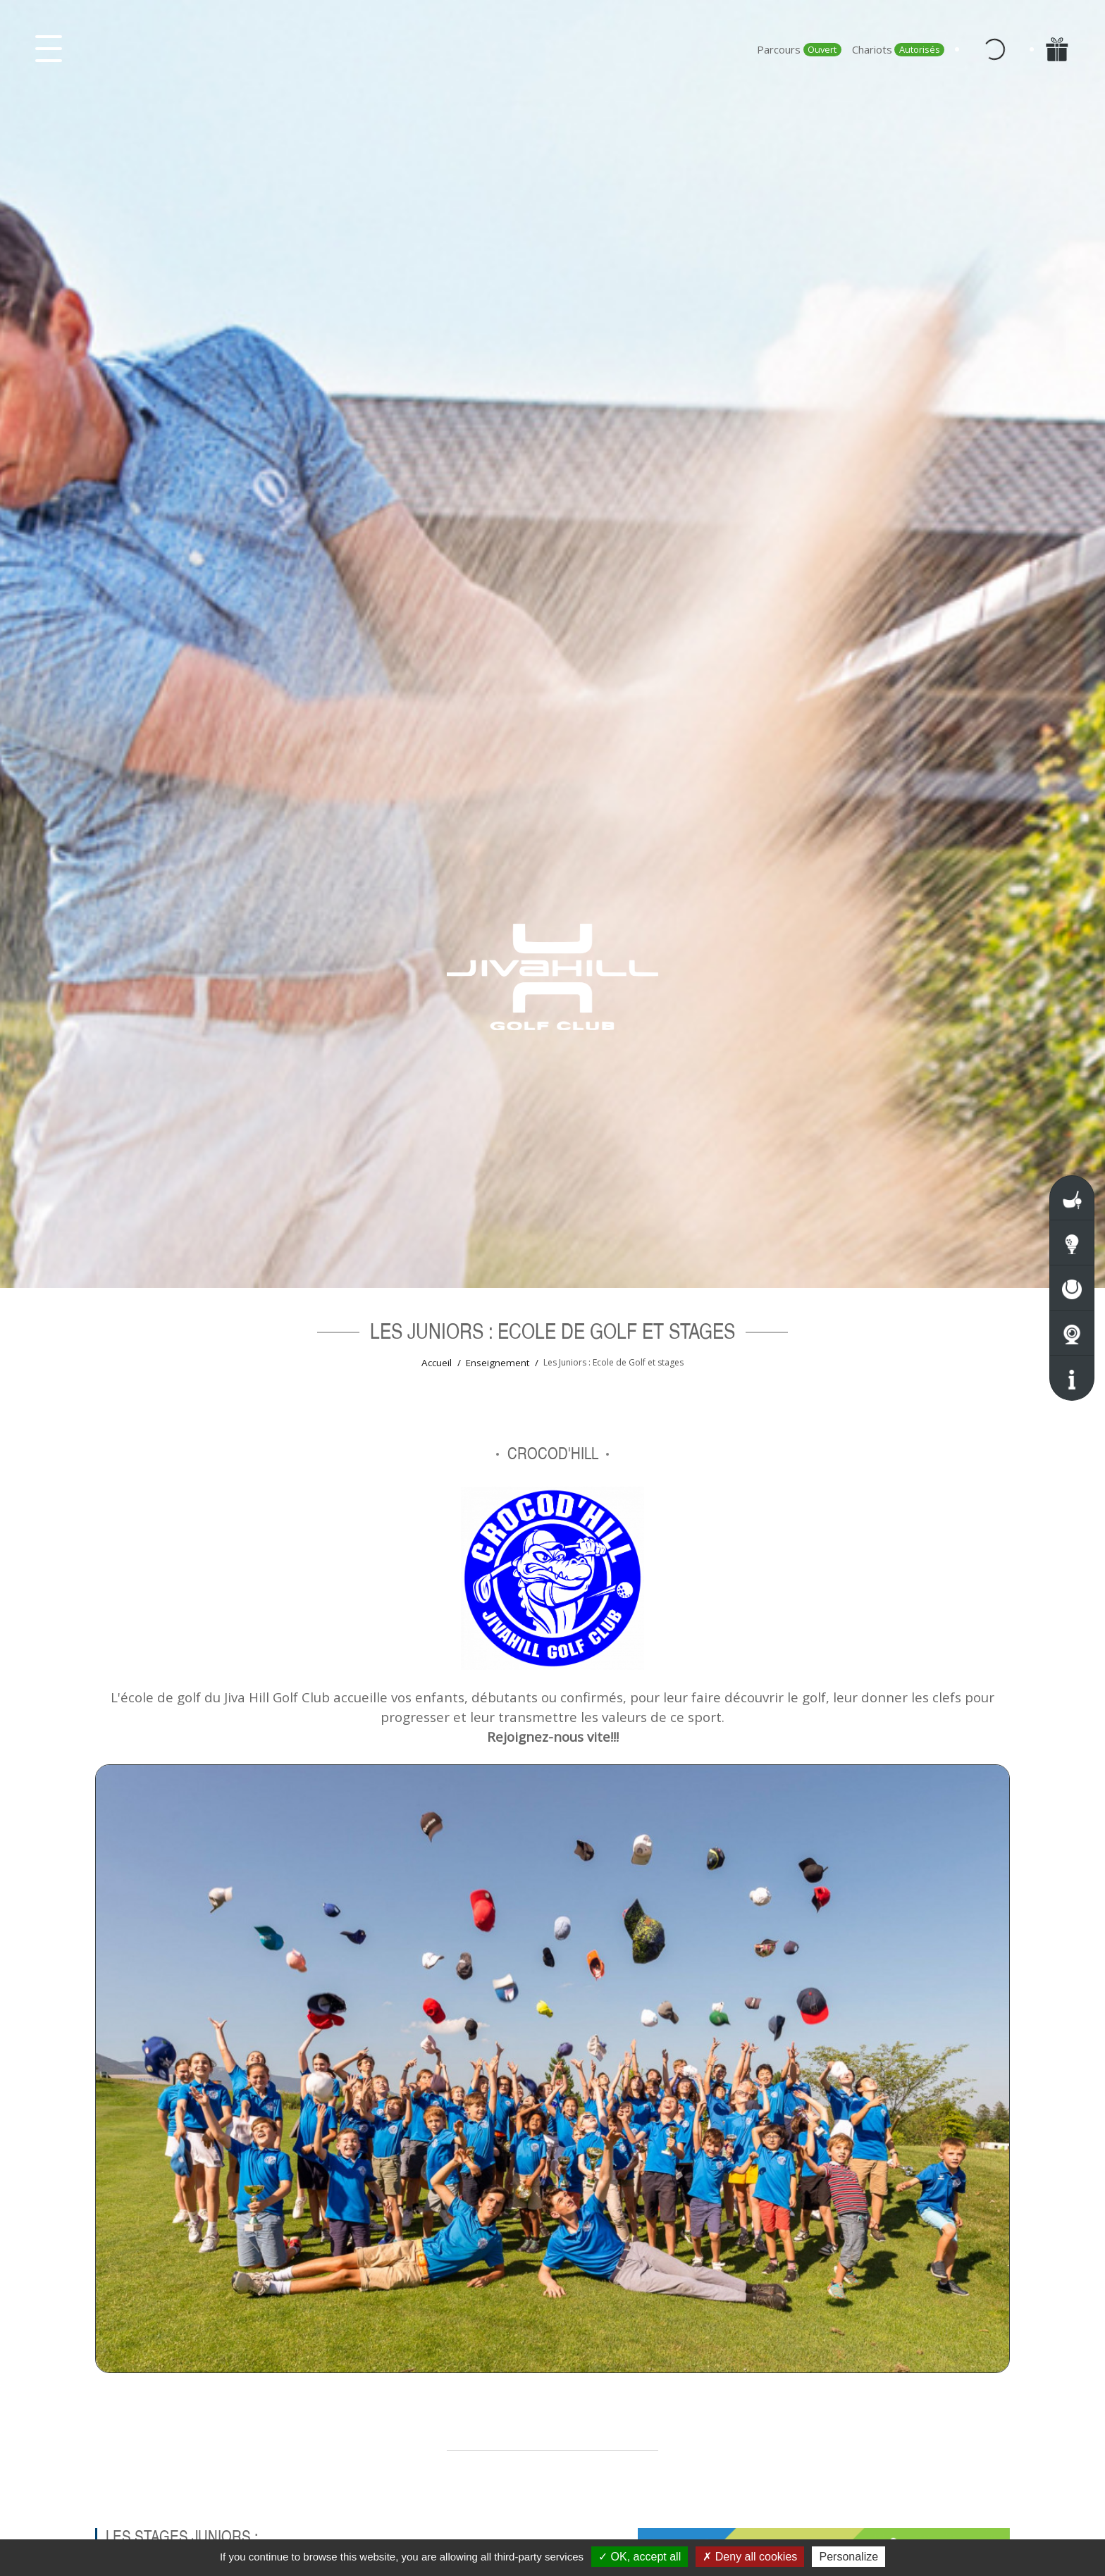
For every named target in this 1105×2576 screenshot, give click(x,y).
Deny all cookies (750, 2557)
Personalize (848, 2557)
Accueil (436, 1362)
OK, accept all (639, 2557)
